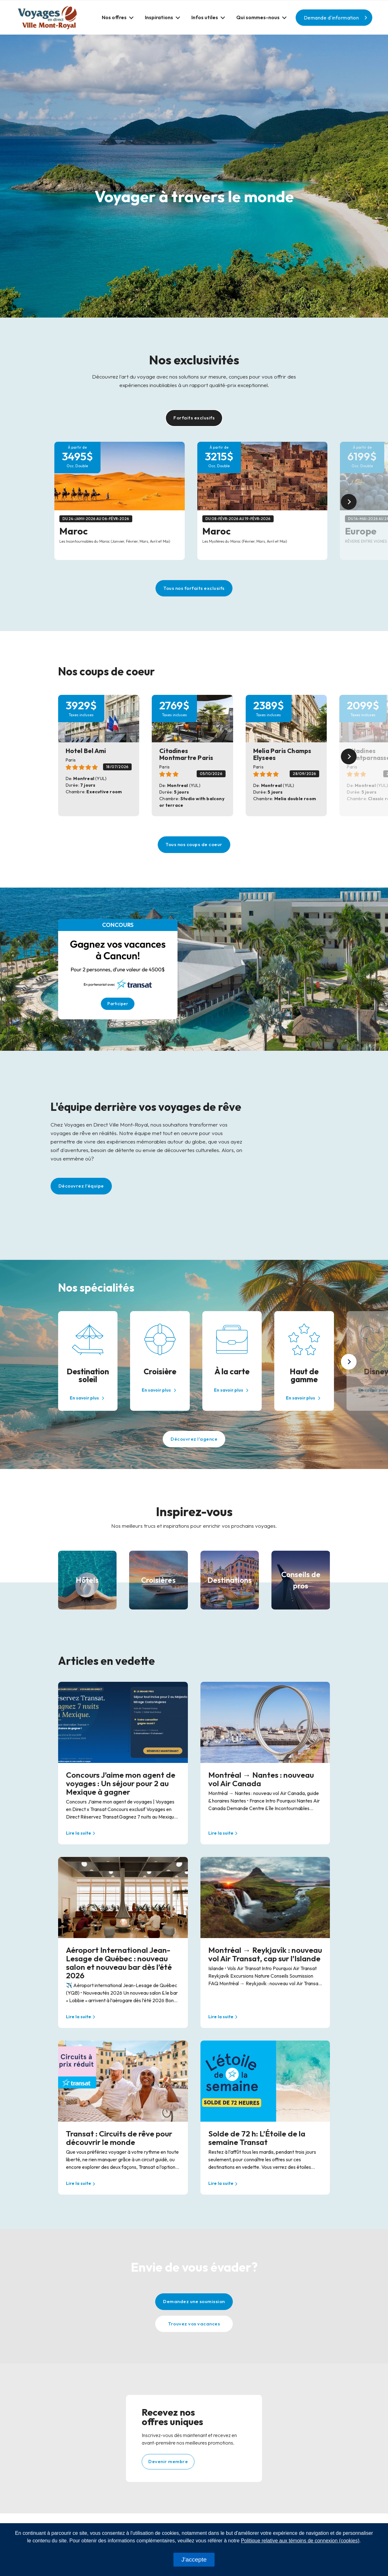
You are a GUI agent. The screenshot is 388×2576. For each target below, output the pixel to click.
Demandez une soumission (194, 2301)
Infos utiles (204, 17)
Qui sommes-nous (258, 17)
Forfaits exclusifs (194, 418)
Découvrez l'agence (194, 1439)
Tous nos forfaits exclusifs (194, 588)
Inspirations (159, 17)
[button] (117, 17)
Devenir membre (168, 2461)
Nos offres (114, 17)
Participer (117, 1003)
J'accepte (193, 2559)
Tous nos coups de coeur (194, 844)
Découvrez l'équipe (81, 1186)
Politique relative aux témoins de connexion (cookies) (300, 2540)
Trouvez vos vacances (194, 2324)
